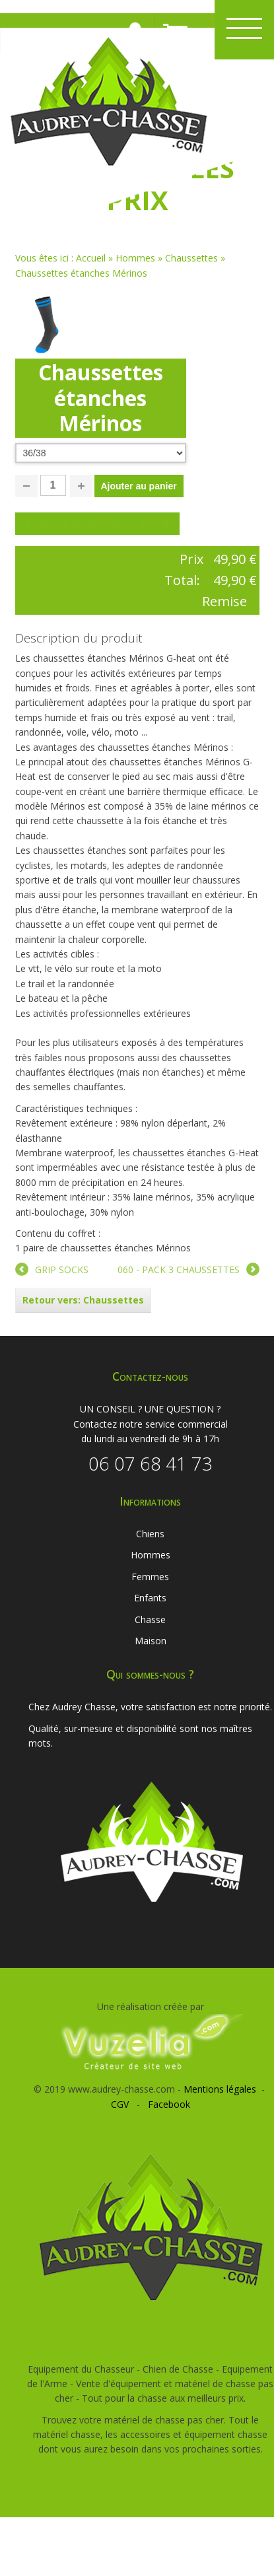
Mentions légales (220, 2089)
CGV (120, 2104)
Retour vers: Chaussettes (83, 1300)
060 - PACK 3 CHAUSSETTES (179, 1269)
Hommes (135, 258)
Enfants (150, 1597)
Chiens (150, 1533)
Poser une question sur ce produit (97, 523)
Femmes (150, 1576)
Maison (150, 1640)
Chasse (150, 1619)
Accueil (91, 258)
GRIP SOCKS (61, 1269)
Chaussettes (191, 258)
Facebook (169, 2104)
